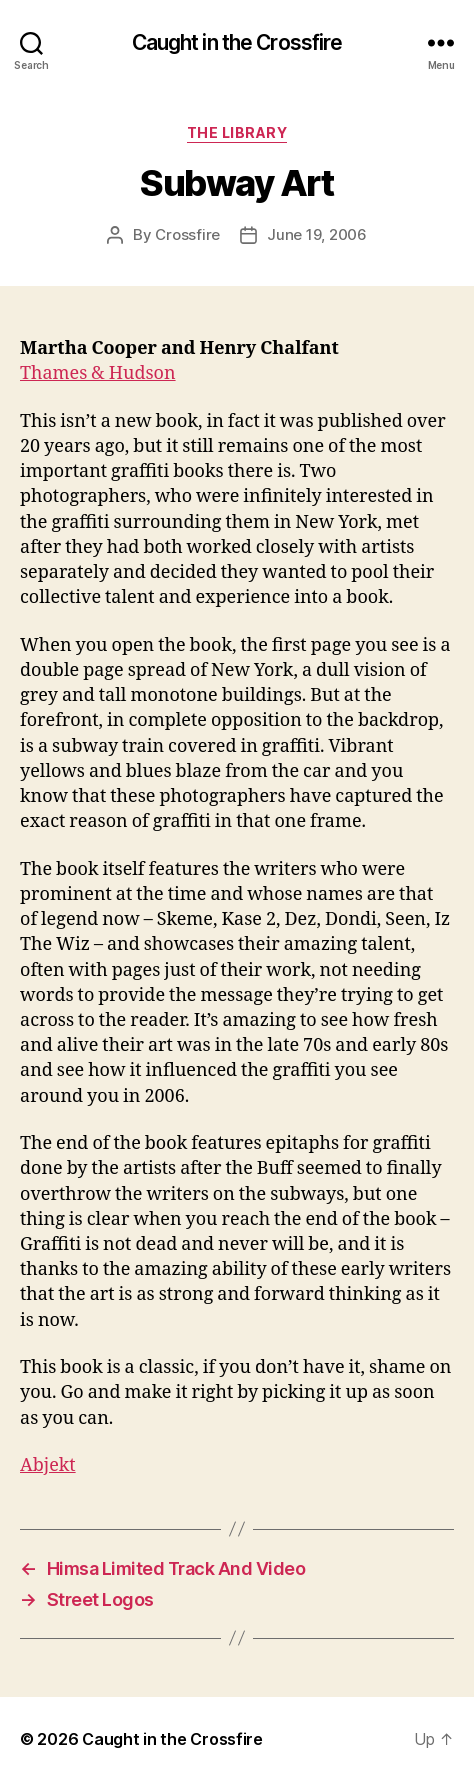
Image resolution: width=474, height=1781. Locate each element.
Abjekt (48, 1465)
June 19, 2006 (317, 234)
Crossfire (187, 234)
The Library (237, 132)
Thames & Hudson (98, 373)
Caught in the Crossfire (237, 42)
